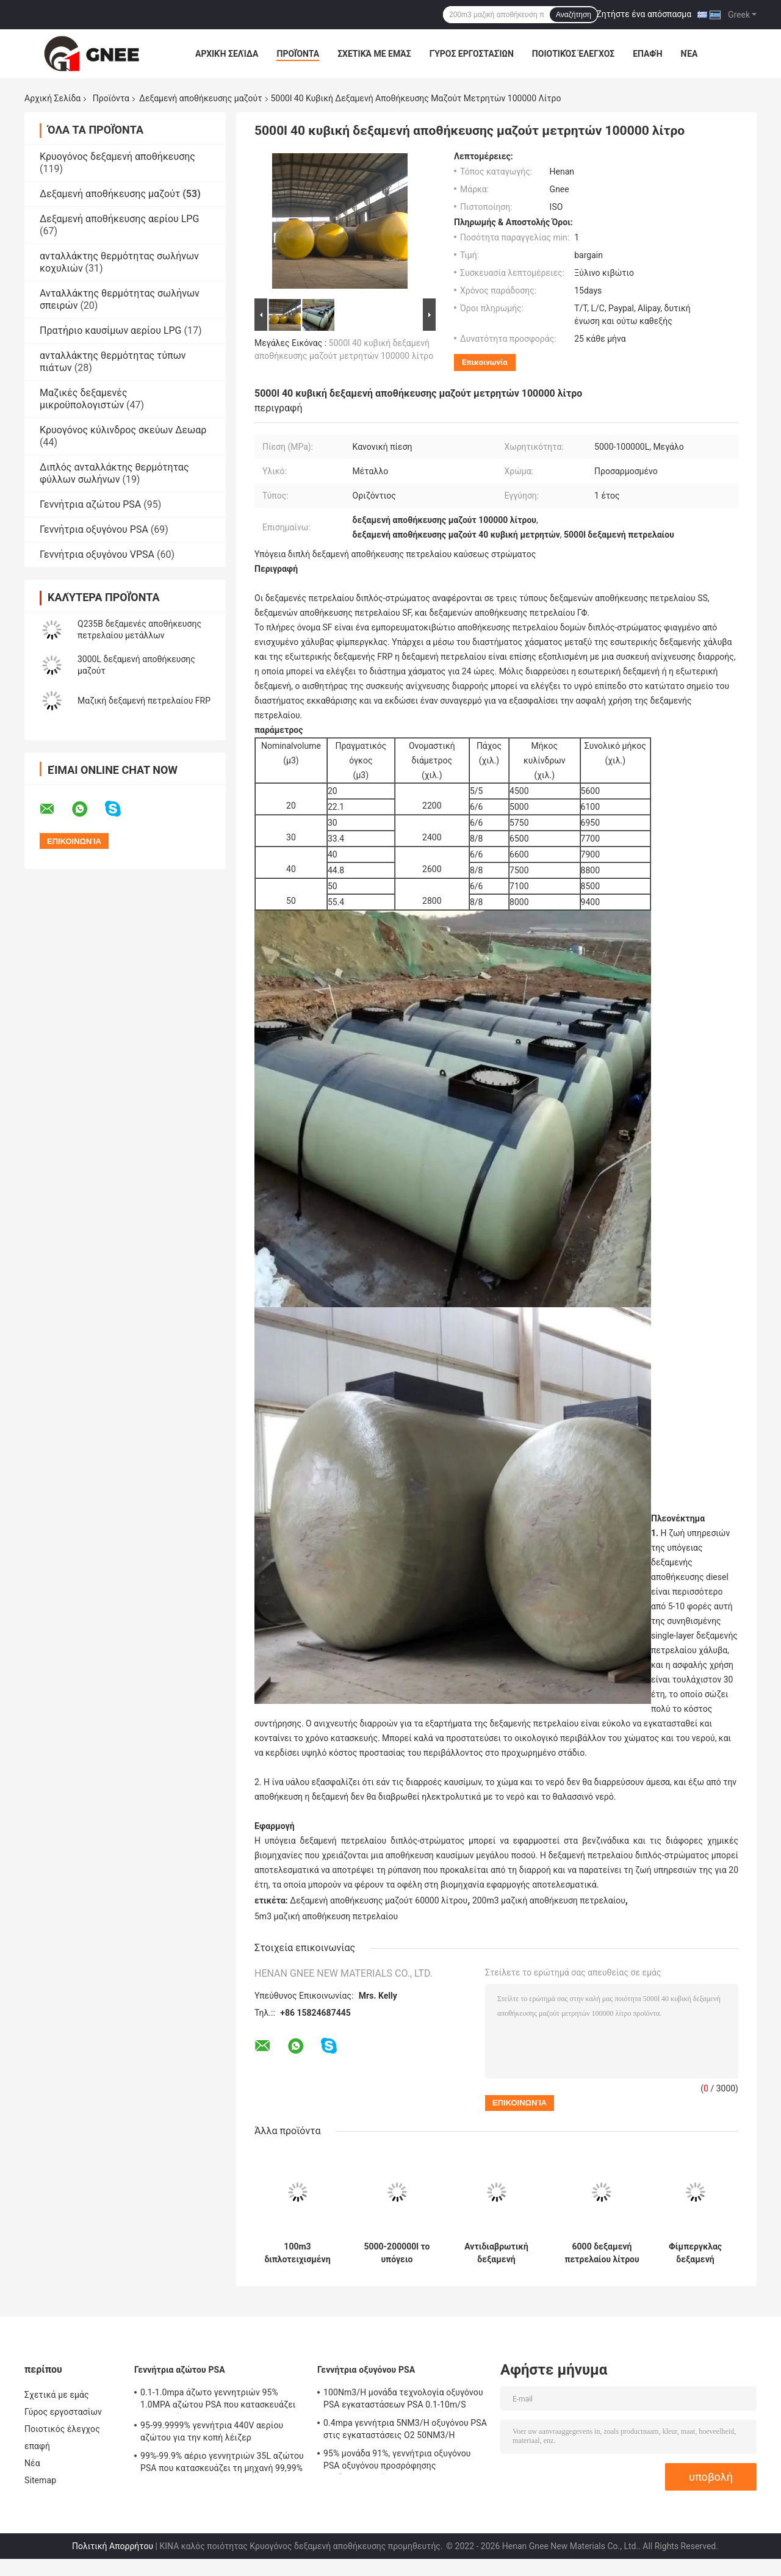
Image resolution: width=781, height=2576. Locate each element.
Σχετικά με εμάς (374, 54)
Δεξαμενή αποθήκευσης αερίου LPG (119, 219)
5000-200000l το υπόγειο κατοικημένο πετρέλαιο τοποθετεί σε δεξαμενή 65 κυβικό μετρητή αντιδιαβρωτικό (397, 2253)
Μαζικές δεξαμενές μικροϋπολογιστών (84, 399)
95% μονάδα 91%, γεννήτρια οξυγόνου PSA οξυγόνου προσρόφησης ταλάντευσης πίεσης (397, 2461)
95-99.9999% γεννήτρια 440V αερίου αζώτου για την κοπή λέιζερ (211, 2431)
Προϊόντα (297, 54)
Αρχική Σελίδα (226, 54)
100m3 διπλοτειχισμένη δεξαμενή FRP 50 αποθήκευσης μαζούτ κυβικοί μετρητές (297, 2253)
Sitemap (40, 2480)
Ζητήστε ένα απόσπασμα (643, 14)
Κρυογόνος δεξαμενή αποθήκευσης (117, 156)
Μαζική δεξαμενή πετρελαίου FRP (144, 700)
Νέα (689, 54)
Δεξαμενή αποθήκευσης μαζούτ (200, 98)
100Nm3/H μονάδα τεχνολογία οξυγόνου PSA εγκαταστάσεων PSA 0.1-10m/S (403, 2398)
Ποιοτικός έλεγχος (573, 54)
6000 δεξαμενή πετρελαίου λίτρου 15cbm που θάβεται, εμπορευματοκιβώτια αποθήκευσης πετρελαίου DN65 (602, 2253)
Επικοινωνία (485, 362)
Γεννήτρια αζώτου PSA (90, 504)
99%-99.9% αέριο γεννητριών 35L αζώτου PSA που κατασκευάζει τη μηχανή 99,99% (222, 2462)
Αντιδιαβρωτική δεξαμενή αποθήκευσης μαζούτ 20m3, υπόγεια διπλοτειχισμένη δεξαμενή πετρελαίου (496, 2253)
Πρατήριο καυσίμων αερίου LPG (110, 330)
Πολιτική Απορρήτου (112, 2546)
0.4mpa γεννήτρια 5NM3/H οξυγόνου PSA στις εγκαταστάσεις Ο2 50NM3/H (405, 2429)
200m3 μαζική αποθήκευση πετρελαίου (548, 1900)
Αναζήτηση (573, 14)
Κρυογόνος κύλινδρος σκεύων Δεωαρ (123, 430)
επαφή (647, 54)
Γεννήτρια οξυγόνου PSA (94, 529)
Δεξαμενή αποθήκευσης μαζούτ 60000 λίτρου (378, 1900)
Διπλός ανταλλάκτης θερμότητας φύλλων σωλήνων (114, 473)
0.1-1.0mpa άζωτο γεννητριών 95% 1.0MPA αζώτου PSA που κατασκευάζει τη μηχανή (217, 2400)
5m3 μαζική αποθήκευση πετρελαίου (326, 1916)
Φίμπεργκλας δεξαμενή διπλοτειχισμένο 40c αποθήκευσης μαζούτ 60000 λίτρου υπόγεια (695, 2253)
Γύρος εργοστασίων (472, 54)
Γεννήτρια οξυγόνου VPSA (97, 554)
